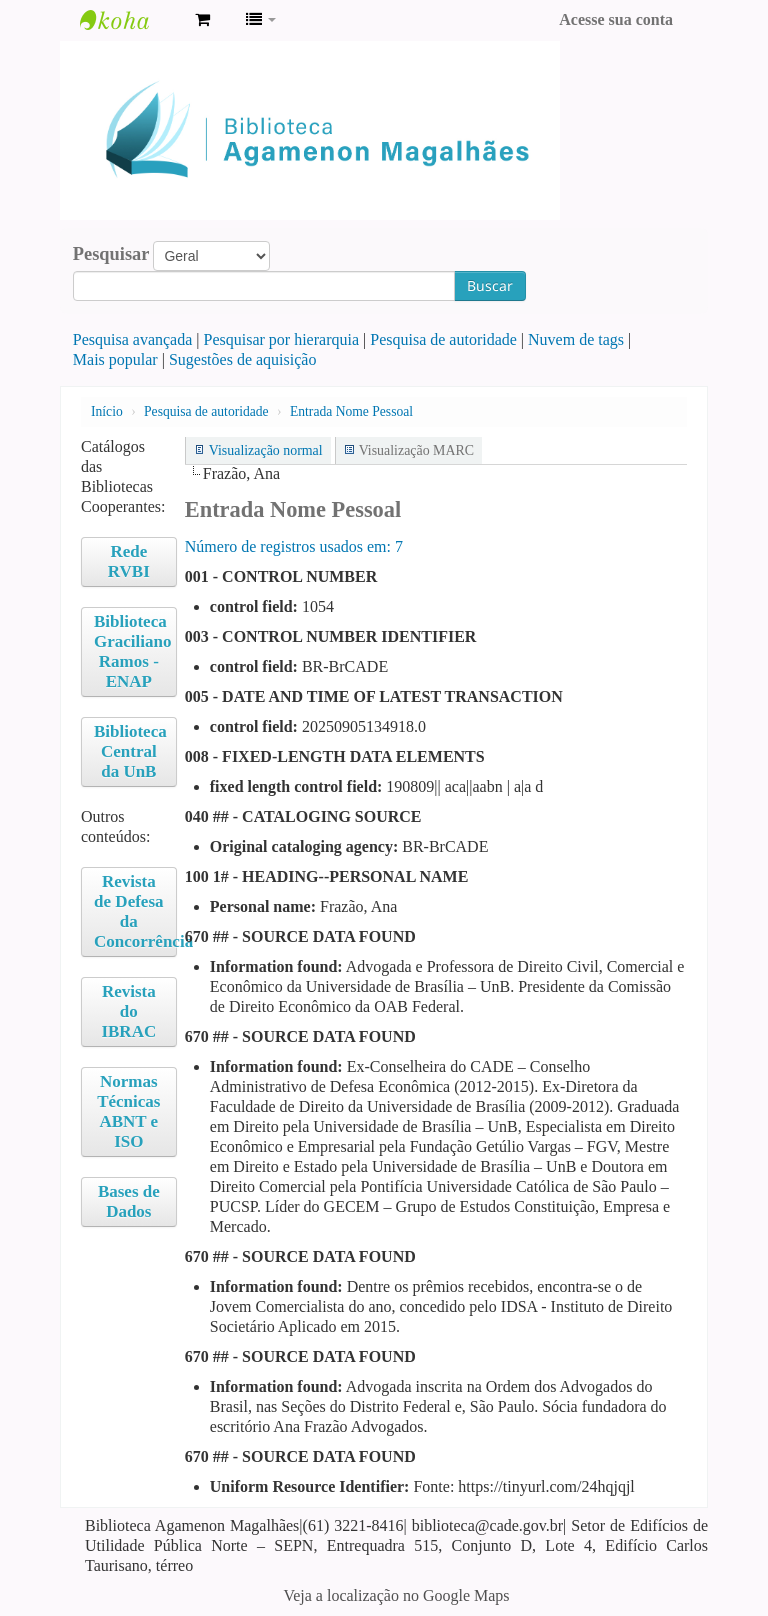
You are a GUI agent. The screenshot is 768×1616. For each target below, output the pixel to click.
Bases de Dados (129, 1201)
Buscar (490, 285)
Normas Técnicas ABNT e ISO (128, 1111)
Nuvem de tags (576, 339)
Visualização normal (266, 450)
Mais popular (115, 359)
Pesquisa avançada (133, 339)
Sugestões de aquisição (243, 359)
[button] (202, 20)
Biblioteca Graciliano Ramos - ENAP (132, 651)
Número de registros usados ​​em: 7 (294, 546)
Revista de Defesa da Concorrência (135, 911)
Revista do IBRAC (128, 1011)
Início (107, 411)
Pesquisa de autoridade (443, 339)
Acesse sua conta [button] (616, 19)
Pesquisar (111, 254)
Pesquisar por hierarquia (282, 339)
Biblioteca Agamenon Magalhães (130, 20)
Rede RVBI (129, 561)
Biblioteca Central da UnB (130, 751)
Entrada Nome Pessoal (351, 411)
